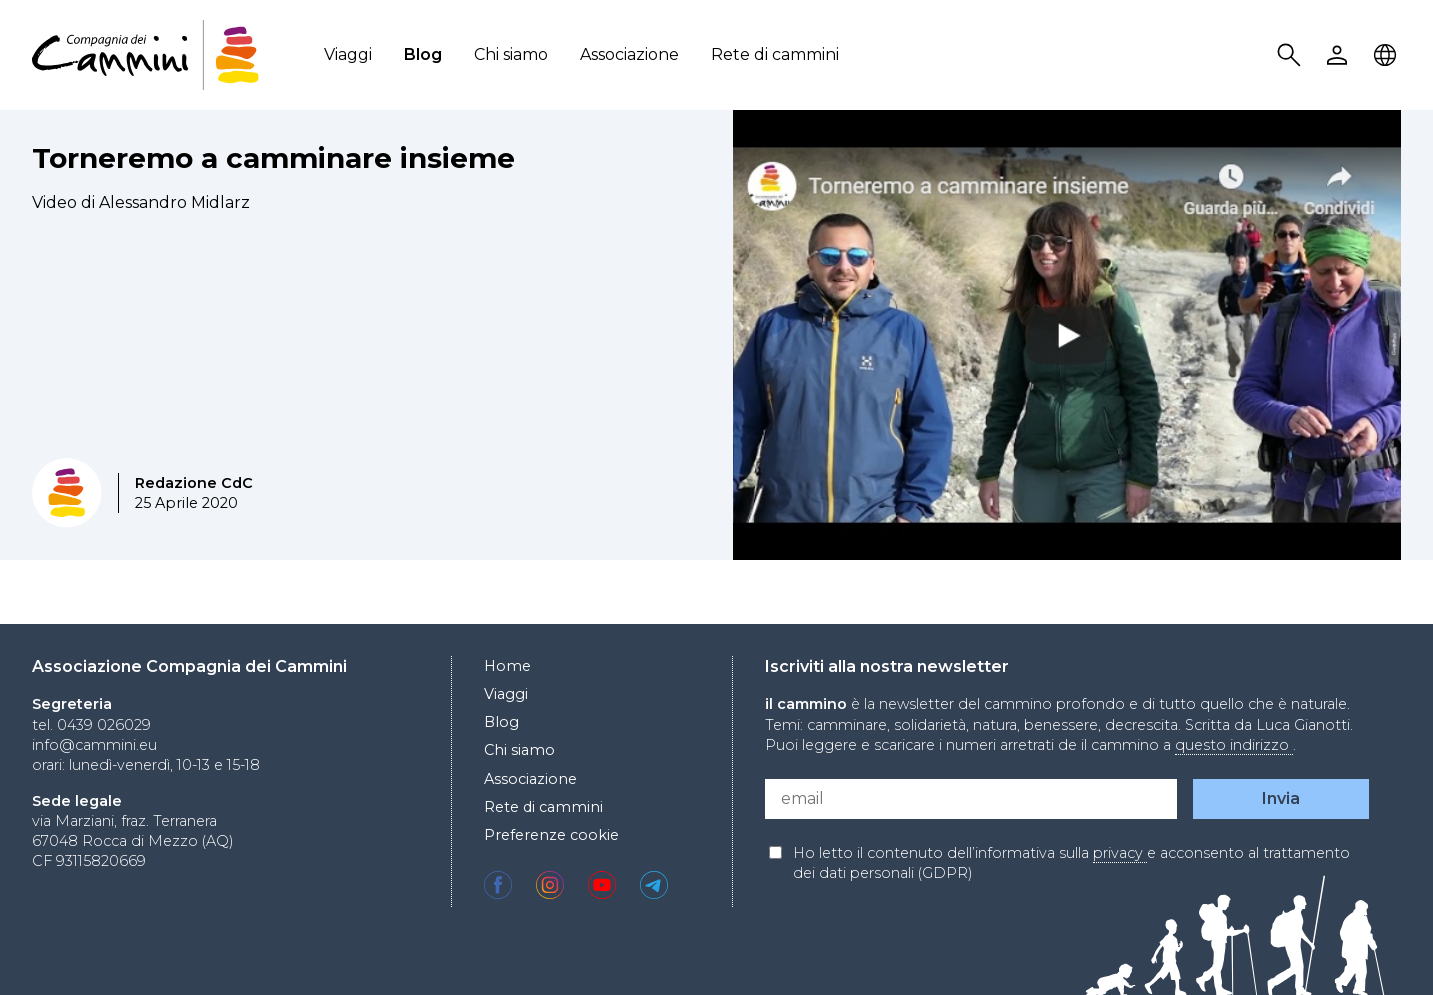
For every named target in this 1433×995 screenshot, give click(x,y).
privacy (1120, 853)
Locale (1388, 55)
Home (507, 666)
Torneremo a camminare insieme (273, 158)
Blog (423, 54)
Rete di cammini (775, 54)
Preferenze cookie (551, 835)
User (1340, 55)
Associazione (629, 54)
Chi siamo (511, 54)
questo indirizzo (1234, 745)
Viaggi (348, 54)
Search (1292, 55)
